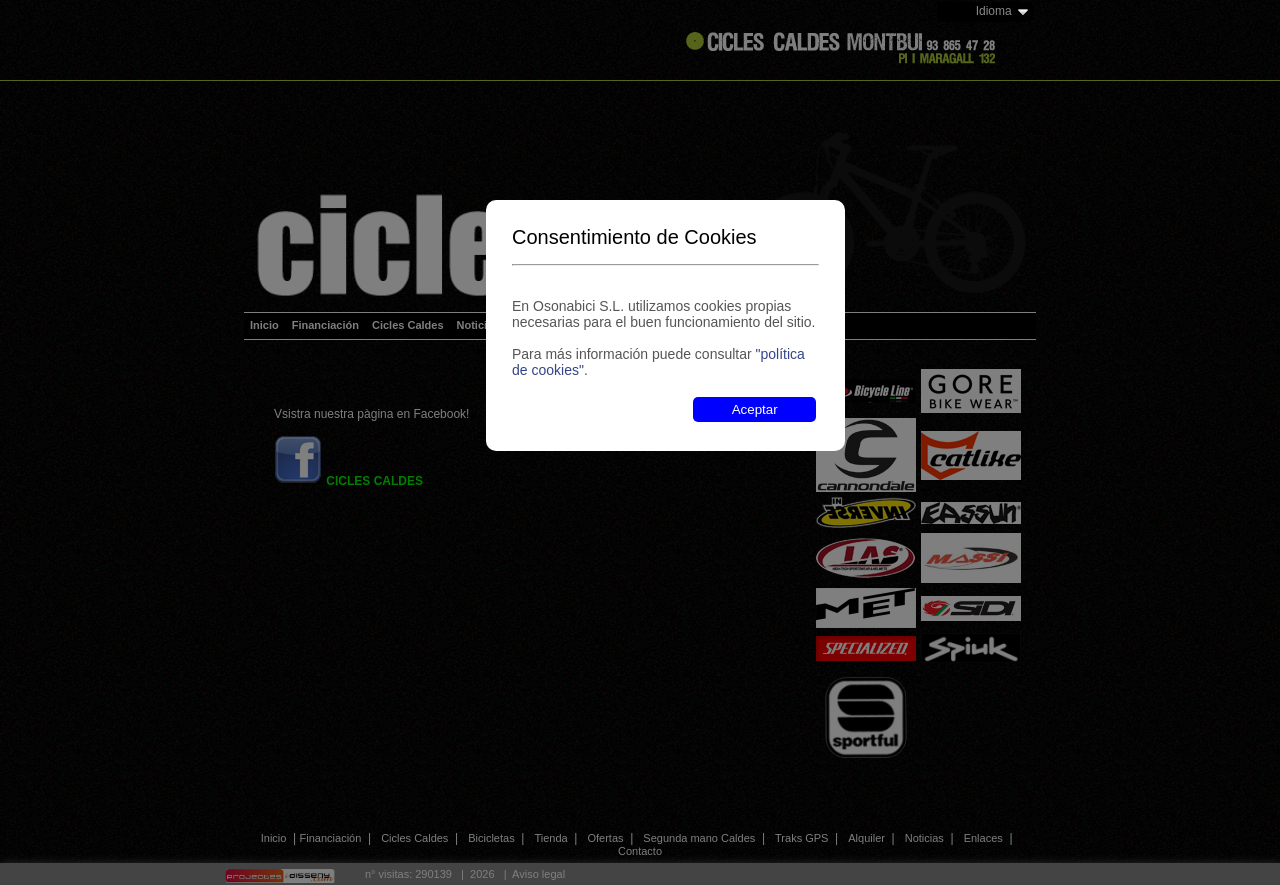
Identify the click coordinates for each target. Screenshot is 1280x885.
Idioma (994, 11)
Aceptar (755, 409)
